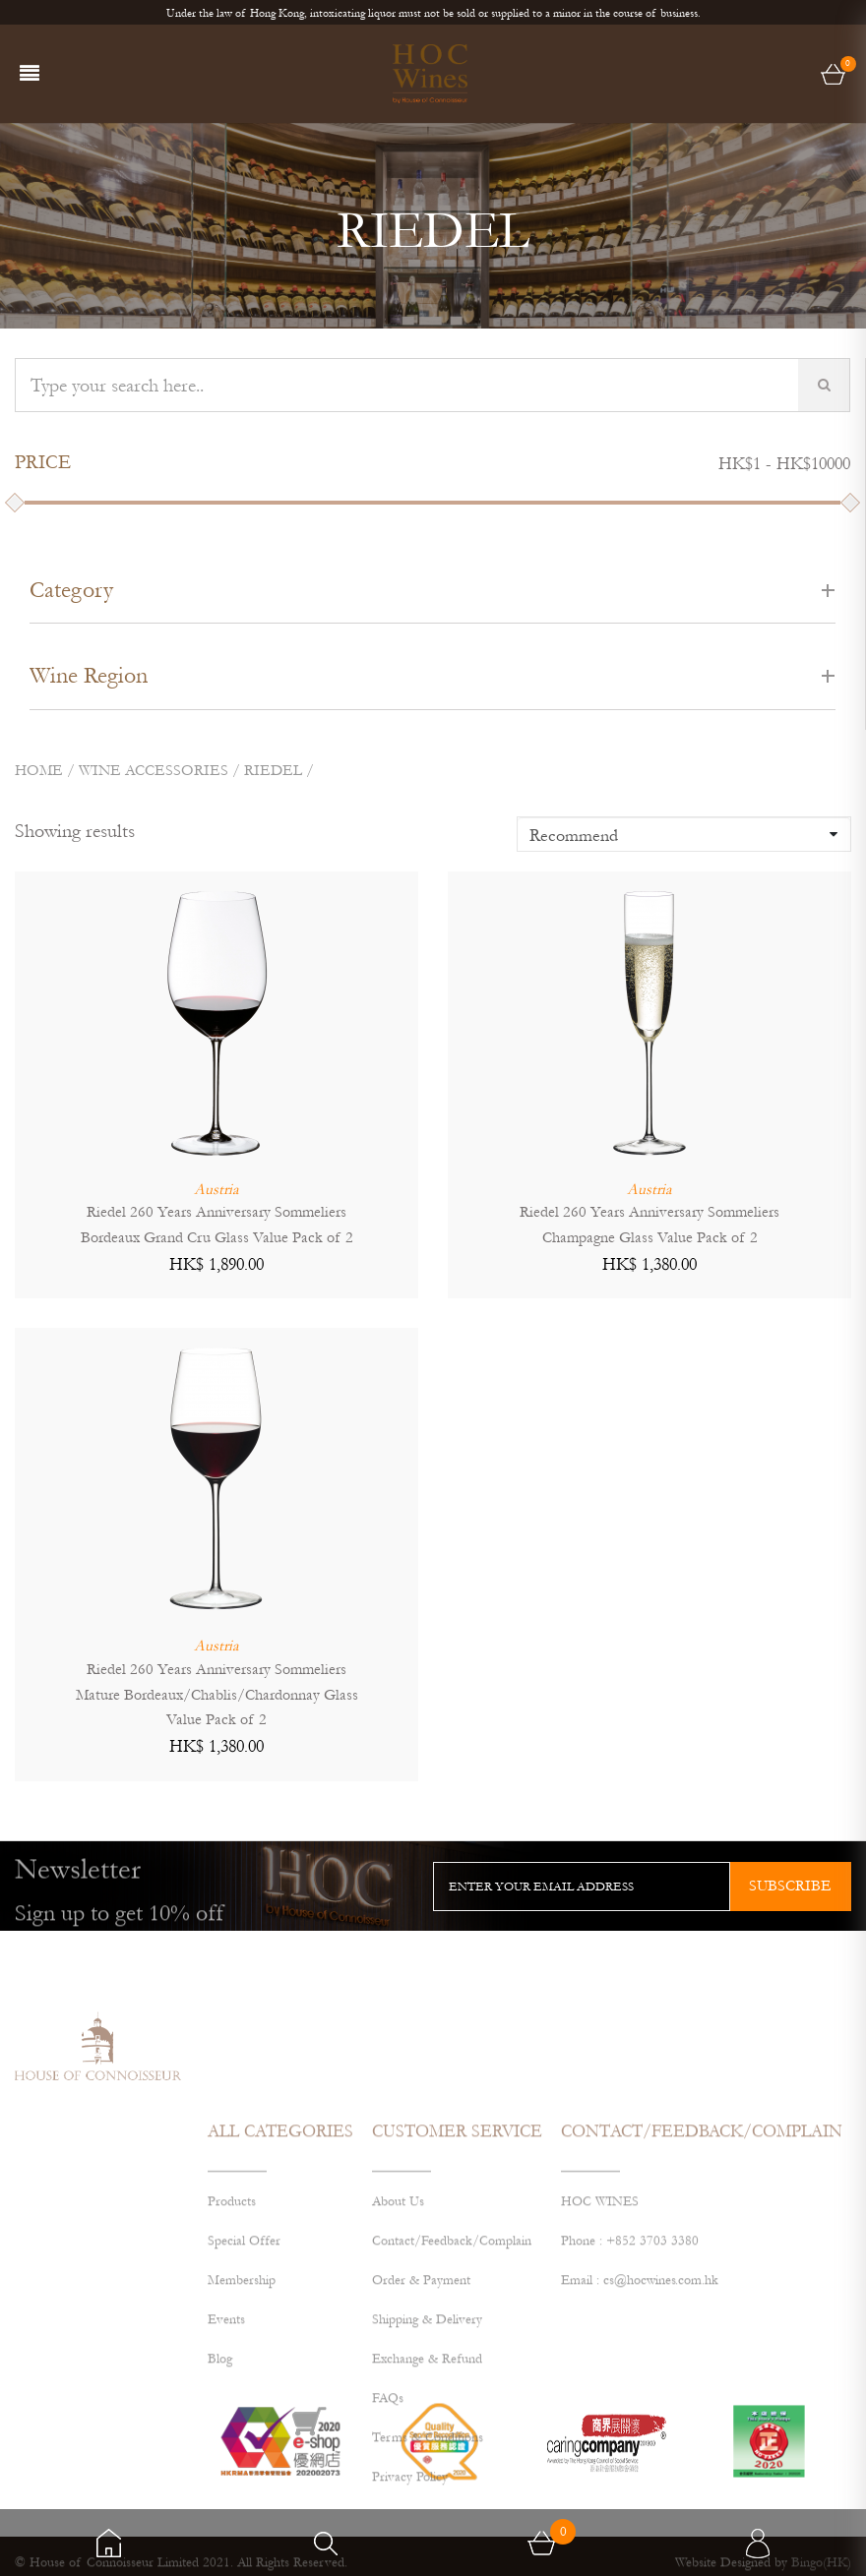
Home (39, 770)
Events (226, 2439)
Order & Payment (421, 2400)
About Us (398, 2321)
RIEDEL (273, 770)
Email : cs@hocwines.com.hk (639, 2400)
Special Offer (244, 2360)
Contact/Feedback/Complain (451, 2360)
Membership (242, 2400)
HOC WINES (600, 2321)
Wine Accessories (153, 770)
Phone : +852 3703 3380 (630, 2360)
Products (232, 2321)
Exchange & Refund (427, 2478)
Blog (220, 2478)
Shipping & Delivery (427, 2439)
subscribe (790, 1885)
